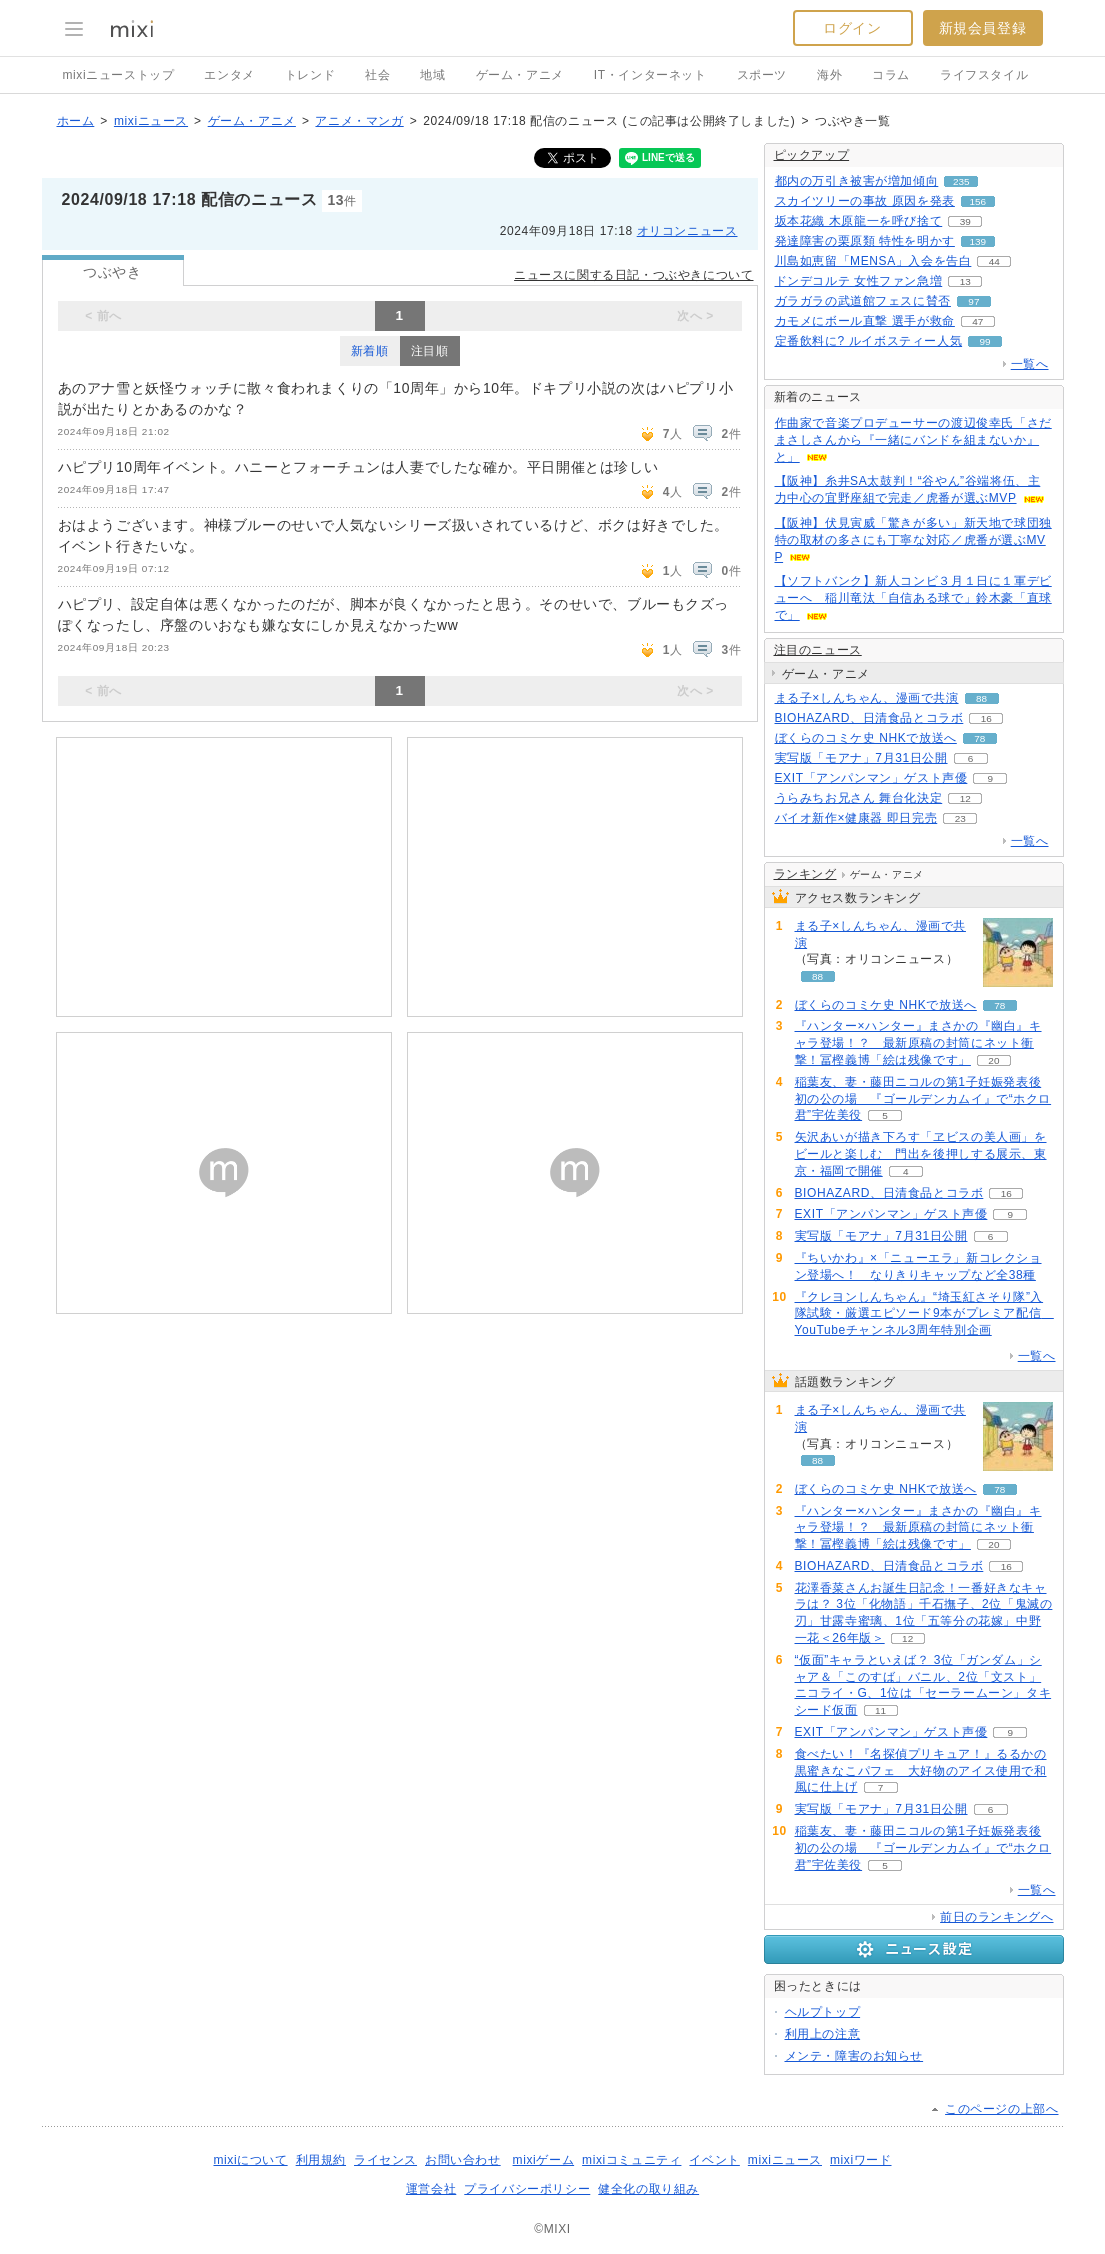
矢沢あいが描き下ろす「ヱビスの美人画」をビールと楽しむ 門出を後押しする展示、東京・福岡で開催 (921, 1154)
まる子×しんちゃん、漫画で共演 (867, 698)
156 (978, 201)
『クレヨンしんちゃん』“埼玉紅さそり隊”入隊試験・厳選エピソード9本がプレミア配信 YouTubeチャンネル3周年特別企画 (924, 1314)
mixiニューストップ (119, 75)
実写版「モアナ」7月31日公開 (861, 758)
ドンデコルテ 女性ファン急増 (859, 281)
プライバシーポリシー (527, 2189)
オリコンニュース (687, 231)
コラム (891, 75)
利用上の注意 (823, 2034)
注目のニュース (818, 650)
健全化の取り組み (648, 2189)
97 (973, 301)
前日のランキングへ (996, 1917)
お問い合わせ (463, 2160)
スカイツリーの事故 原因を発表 (865, 201)
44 (994, 261)
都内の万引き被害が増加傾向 (857, 181)
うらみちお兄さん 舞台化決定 (859, 798)
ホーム (76, 121)
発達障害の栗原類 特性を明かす (865, 241)
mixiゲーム (544, 2160)
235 (961, 181)
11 (880, 1710)
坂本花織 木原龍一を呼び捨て (859, 221)
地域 (432, 75)
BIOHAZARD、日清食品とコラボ (869, 718)
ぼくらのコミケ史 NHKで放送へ (866, 738)
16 (986, 718)
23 (960, 818)
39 (965, 221)
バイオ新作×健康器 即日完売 (856, 818)
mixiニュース (151, 121)
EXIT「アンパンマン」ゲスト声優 (871, 778)
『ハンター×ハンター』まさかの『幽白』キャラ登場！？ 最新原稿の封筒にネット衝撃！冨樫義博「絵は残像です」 (918, 1043)
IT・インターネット (650, 75)
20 (993, 1060)
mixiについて (250, 2160)
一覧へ (1030, 364)
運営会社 (431, 2189)
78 (979, 738)
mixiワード (861, 2160)
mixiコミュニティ (631, 2160)
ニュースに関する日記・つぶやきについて (633, 275)
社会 (377, 75)
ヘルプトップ (823, 2012)
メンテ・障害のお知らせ (854, 2056)
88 (981, 698)
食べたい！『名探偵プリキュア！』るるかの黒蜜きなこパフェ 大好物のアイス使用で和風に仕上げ (921, 1771)
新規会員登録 (983, 28)
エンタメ (229, 75)
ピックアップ (812, 155)
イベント (714, 2160)
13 (965, 281)
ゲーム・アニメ (520, 75)
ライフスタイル (984, 75)
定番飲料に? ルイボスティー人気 (869, 341)
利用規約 (321, 2160)
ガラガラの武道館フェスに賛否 (863, 301)
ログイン (852, 28)
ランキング (805, 874)
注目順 (430, 351)
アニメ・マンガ (359, 121)
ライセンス (385, 2160)
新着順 (370, 351)
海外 (829, 75)
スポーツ (762, 75)
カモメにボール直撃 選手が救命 (865, 321)
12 (965, 798)
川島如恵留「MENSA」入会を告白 (873, 261)
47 (977, 321)
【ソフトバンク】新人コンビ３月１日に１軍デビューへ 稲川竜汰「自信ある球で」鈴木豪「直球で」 (913, 598)
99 (985, 341)
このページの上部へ (1001, 2109)
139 (978, 241)
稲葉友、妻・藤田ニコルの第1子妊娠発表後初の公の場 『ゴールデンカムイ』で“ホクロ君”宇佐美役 (923, 1099)
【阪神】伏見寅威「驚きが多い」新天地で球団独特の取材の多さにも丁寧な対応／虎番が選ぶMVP (913, 540)
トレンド (310, 75)
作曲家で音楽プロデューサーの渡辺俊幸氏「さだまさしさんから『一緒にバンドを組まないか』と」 (913, 440)
